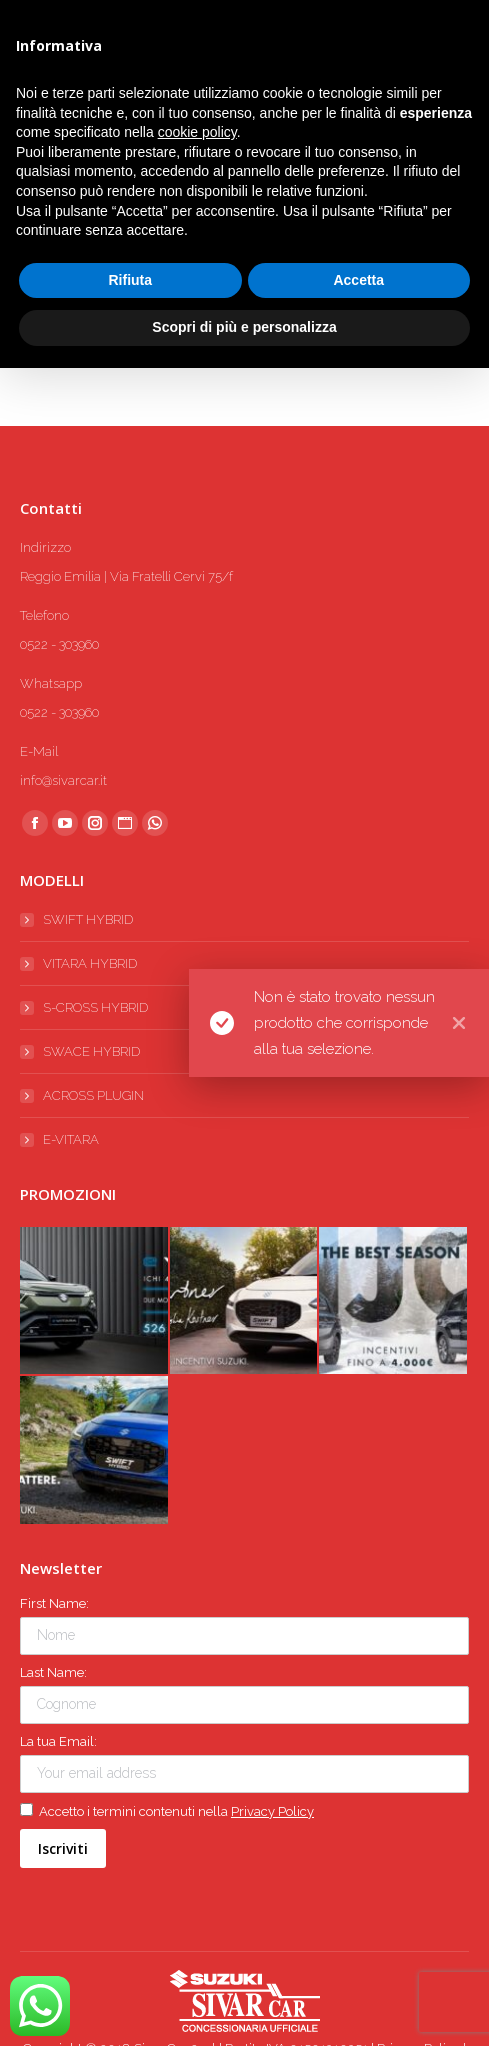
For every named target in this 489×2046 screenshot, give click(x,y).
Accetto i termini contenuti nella (167, 1811)
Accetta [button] (358, 280)
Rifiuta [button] (130, 280)
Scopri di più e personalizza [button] (244, 327)
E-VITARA (71, 1139)
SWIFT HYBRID (88, 919)
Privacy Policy (272, 1811)
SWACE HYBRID (91, 1051)
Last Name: (53, 1672)
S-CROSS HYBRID (95, 1007)
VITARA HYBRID (90, 963)
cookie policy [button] (197, 132)
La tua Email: (58, 1741)
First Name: (54, 1603)
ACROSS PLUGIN (93, 1095)
